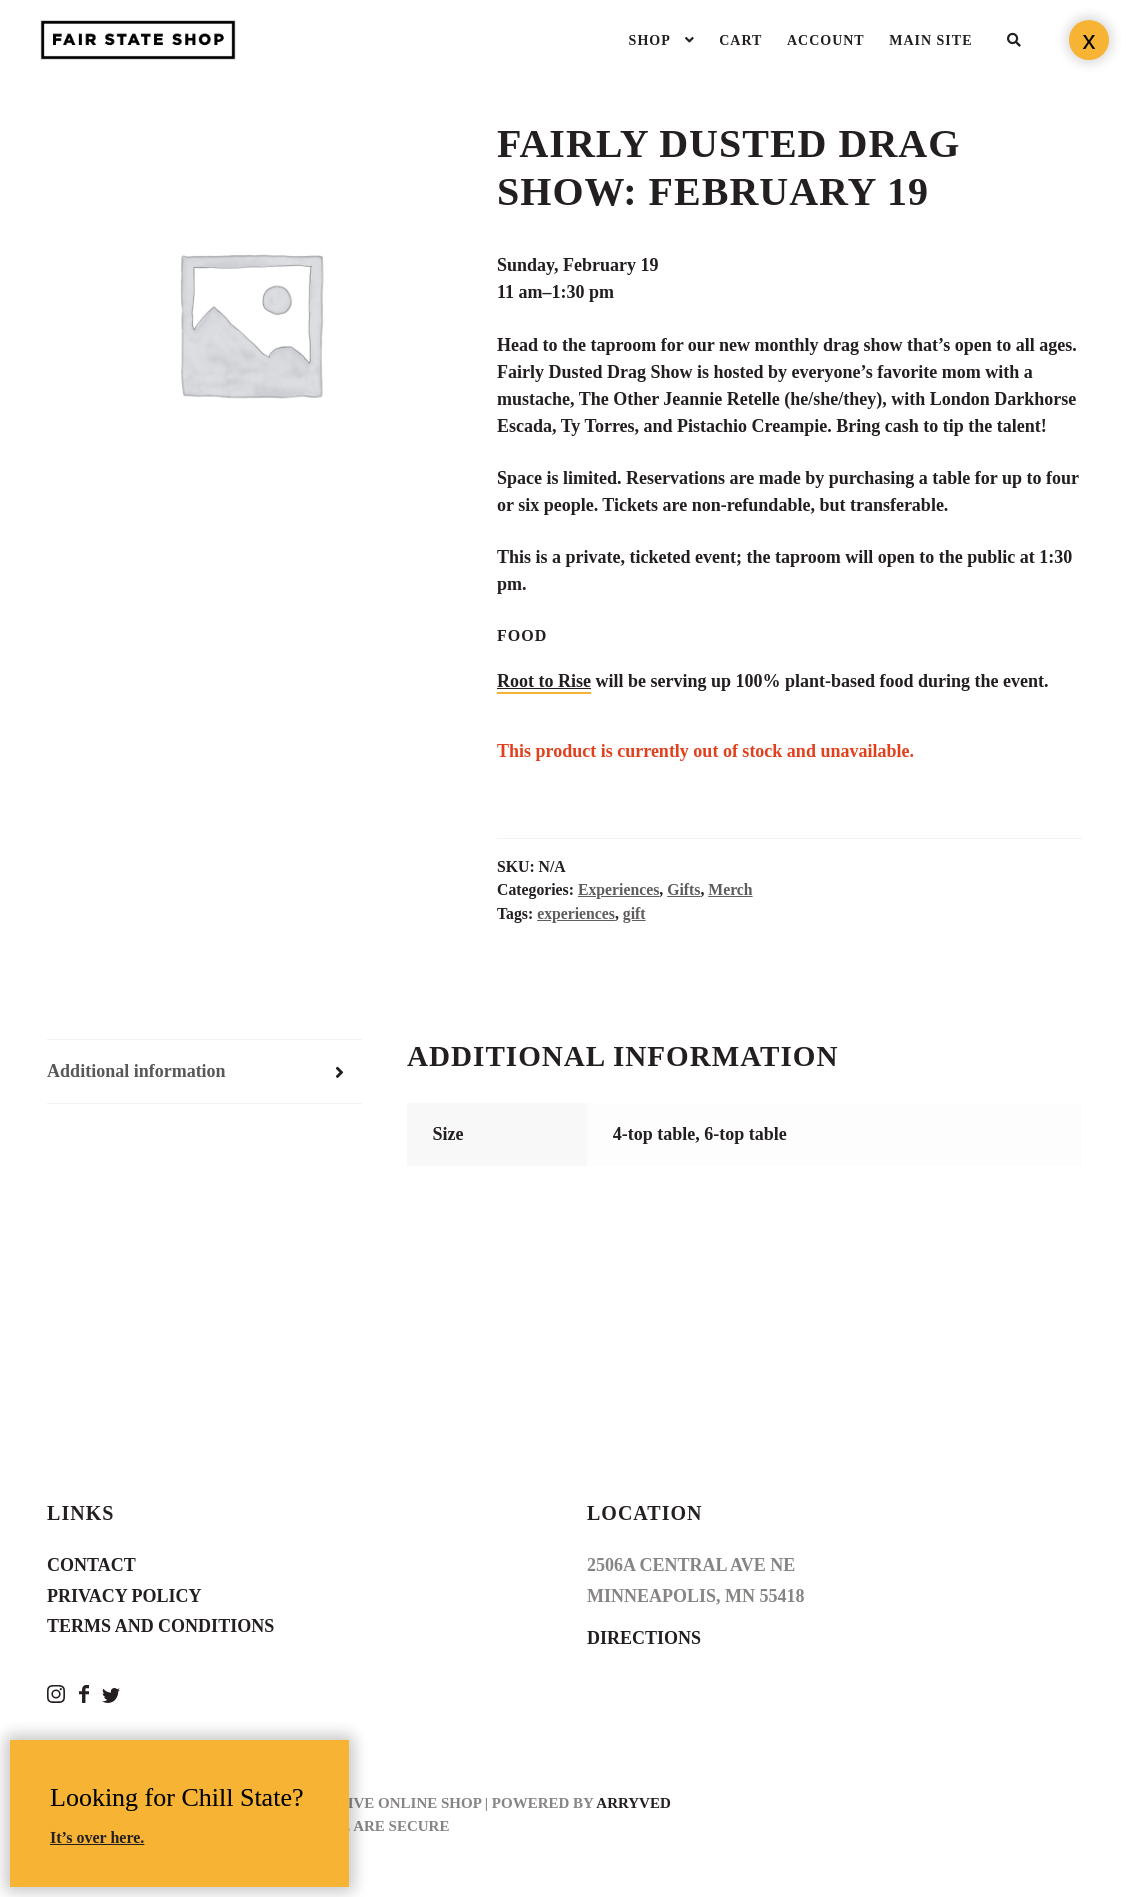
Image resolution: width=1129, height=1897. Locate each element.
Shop (650, 40)
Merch (730, 889)
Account (826, 40)
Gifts (683, 889)
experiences (576, 913)
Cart (740, 40)
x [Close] (1089, 40)
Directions (644, 1638)
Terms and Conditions (160, 1626)
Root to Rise (544, 681)
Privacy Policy (124, 1596)
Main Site (930, 40)
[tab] (204, 1072)
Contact (91, 1565)
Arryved (633, 1803)
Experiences (618, 889)
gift (634, 913)
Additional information (136, 1071)
